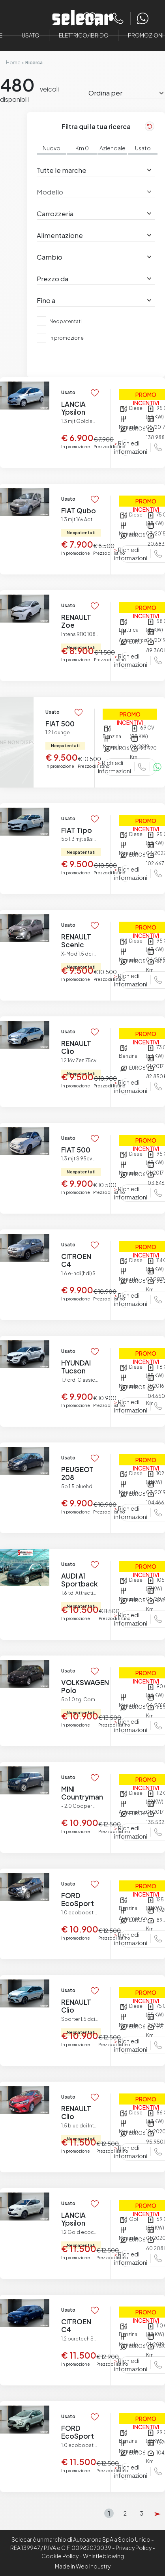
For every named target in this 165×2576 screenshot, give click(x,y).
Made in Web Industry (83, 2566)
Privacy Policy (134, 2547)
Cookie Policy (60, 2555)
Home (13, 62)
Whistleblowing (103, 2555)
